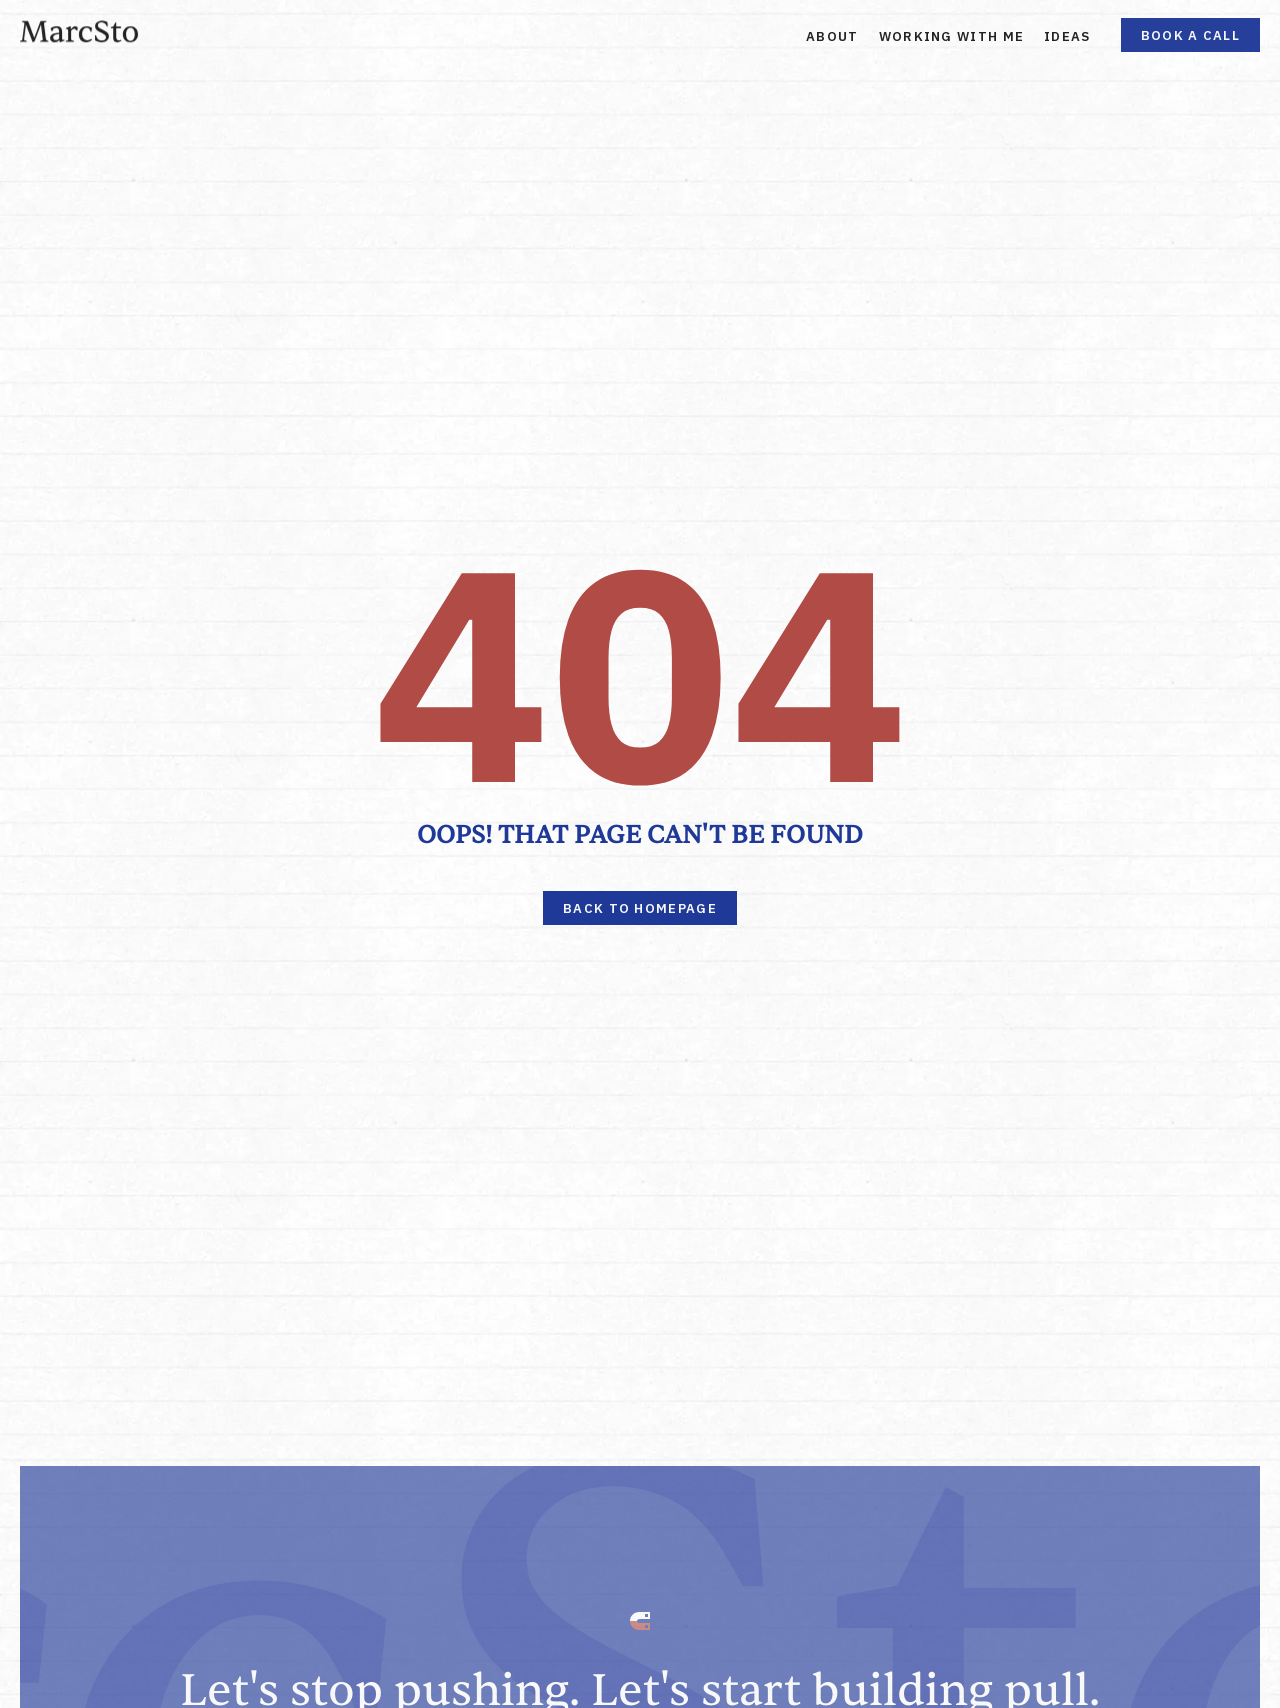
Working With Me (952, 36)
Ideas (1067, 36)
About (832, 36)
